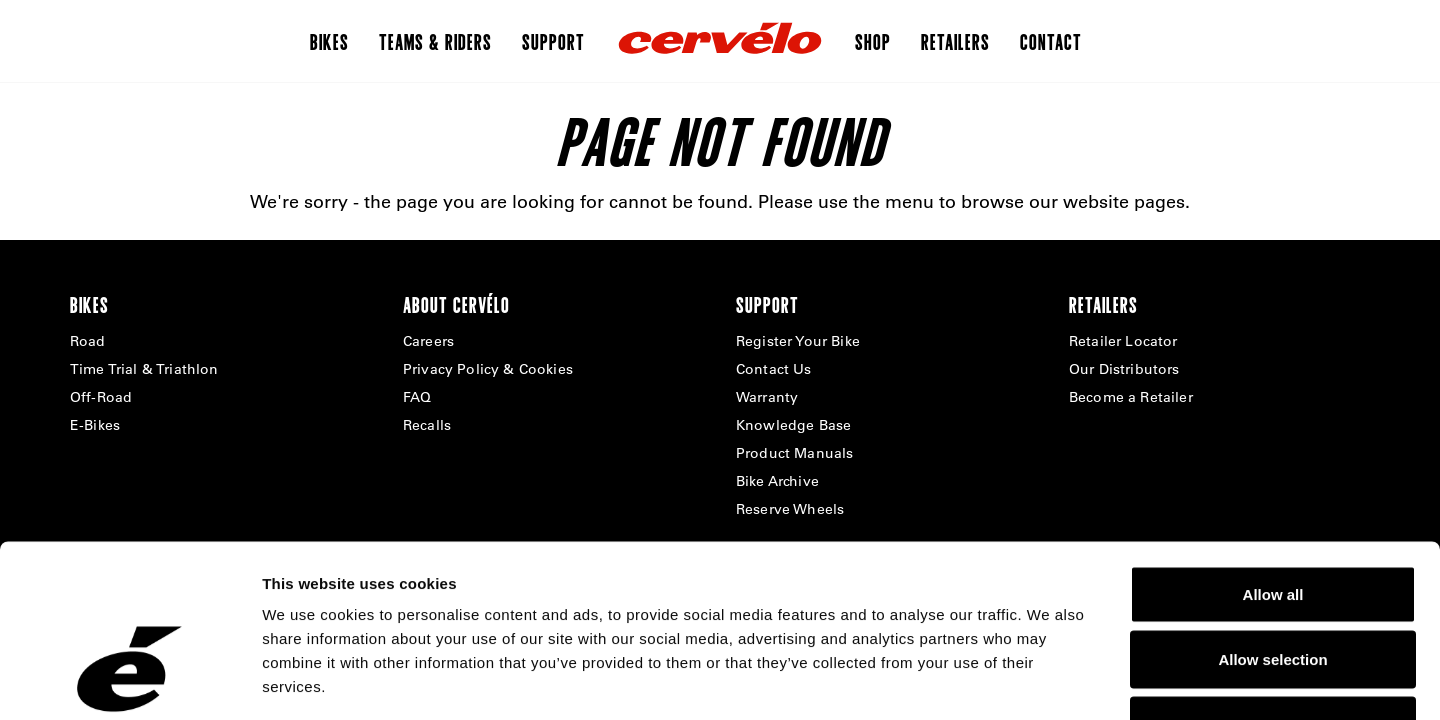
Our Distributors (1124, 369)
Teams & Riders (435, 41)
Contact (1051, 41)
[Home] (720, 41)
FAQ (417, 397)
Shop (873, 41)
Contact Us (774, 369)
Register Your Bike (798, 341)
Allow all (1273, 457)
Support (553, 41)
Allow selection (1272, 523)
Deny (1273, 588)
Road (88, 341)
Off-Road (101, 397)
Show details (1049, 680)
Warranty (767, 397)
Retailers (955, 41)
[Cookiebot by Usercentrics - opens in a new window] (129, 681)
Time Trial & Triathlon (144, 369)
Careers (428, 341)
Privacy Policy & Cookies (488, 369)
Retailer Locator (1123, 341)
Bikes (329, 41)
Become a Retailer (1131, 397)
